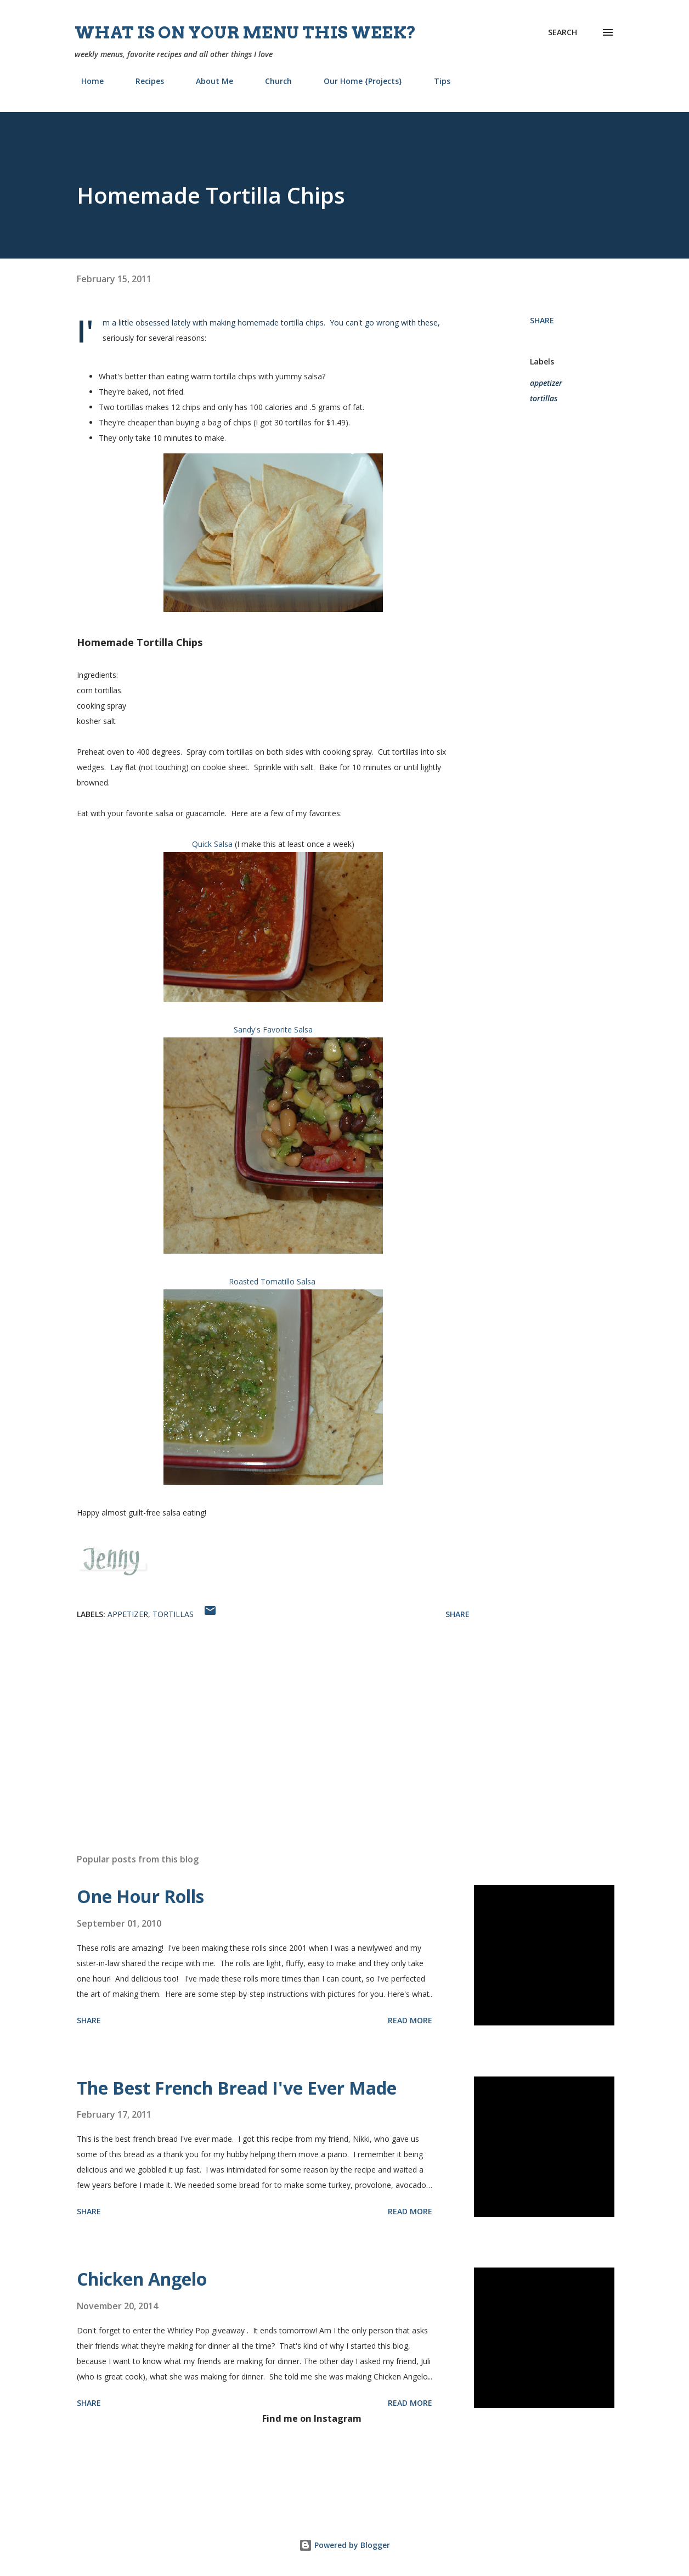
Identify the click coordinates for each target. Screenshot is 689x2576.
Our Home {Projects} (356, 81)
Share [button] (542, 320)
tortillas (543, 398)
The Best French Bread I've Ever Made (237, 2088)
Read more (410, 2020)
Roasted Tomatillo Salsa (272, 1281)
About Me (208, 81)
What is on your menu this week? (245, 32)
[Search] (562, 32)
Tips (435, 81)
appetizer (546, 383)
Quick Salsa (212, 844)
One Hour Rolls (140, 1896)
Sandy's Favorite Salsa (273, 1029)
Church (271, 81)
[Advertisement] (262, 1716)
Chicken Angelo (142, 2279)
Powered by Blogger (344, 2545)
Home (86, 81)
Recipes (143, 81)
